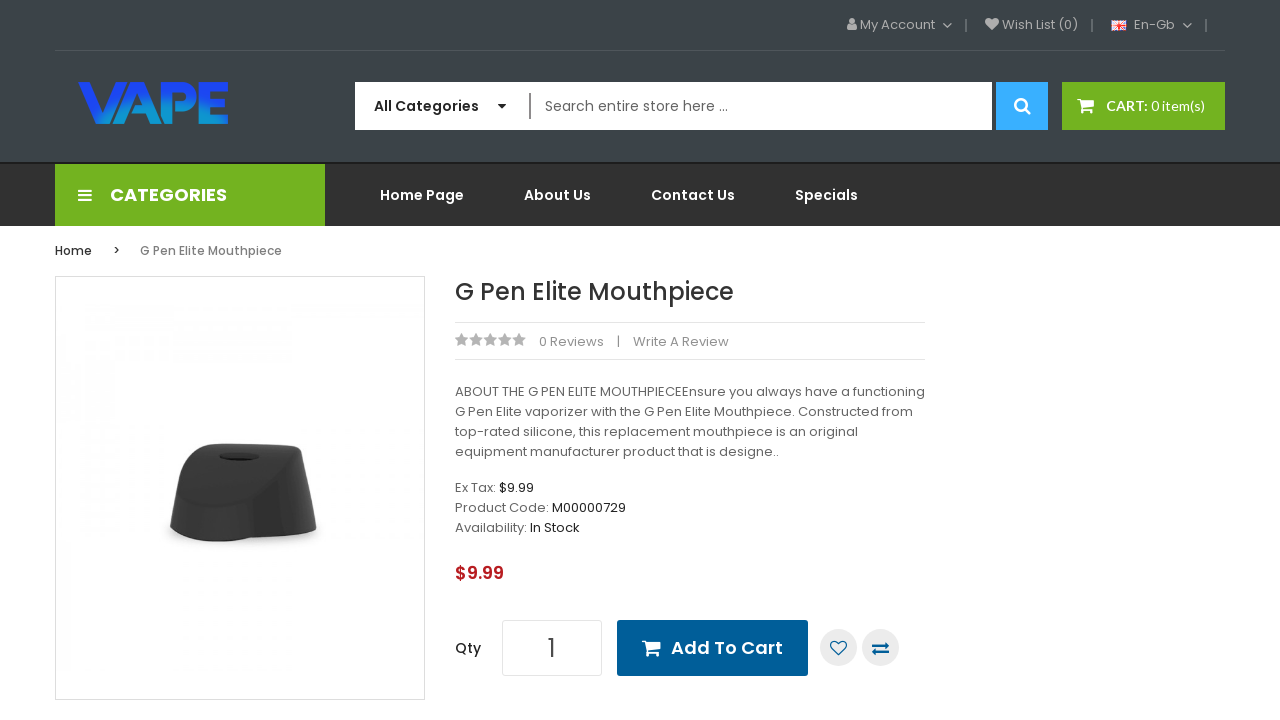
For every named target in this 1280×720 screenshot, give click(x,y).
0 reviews (571, 341)
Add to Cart (727, 647)
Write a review (681, 341)
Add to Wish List (838, 647)
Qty (468, 648)
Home (73, 250)
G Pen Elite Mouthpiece (211, 250)
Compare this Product (880, 647)
